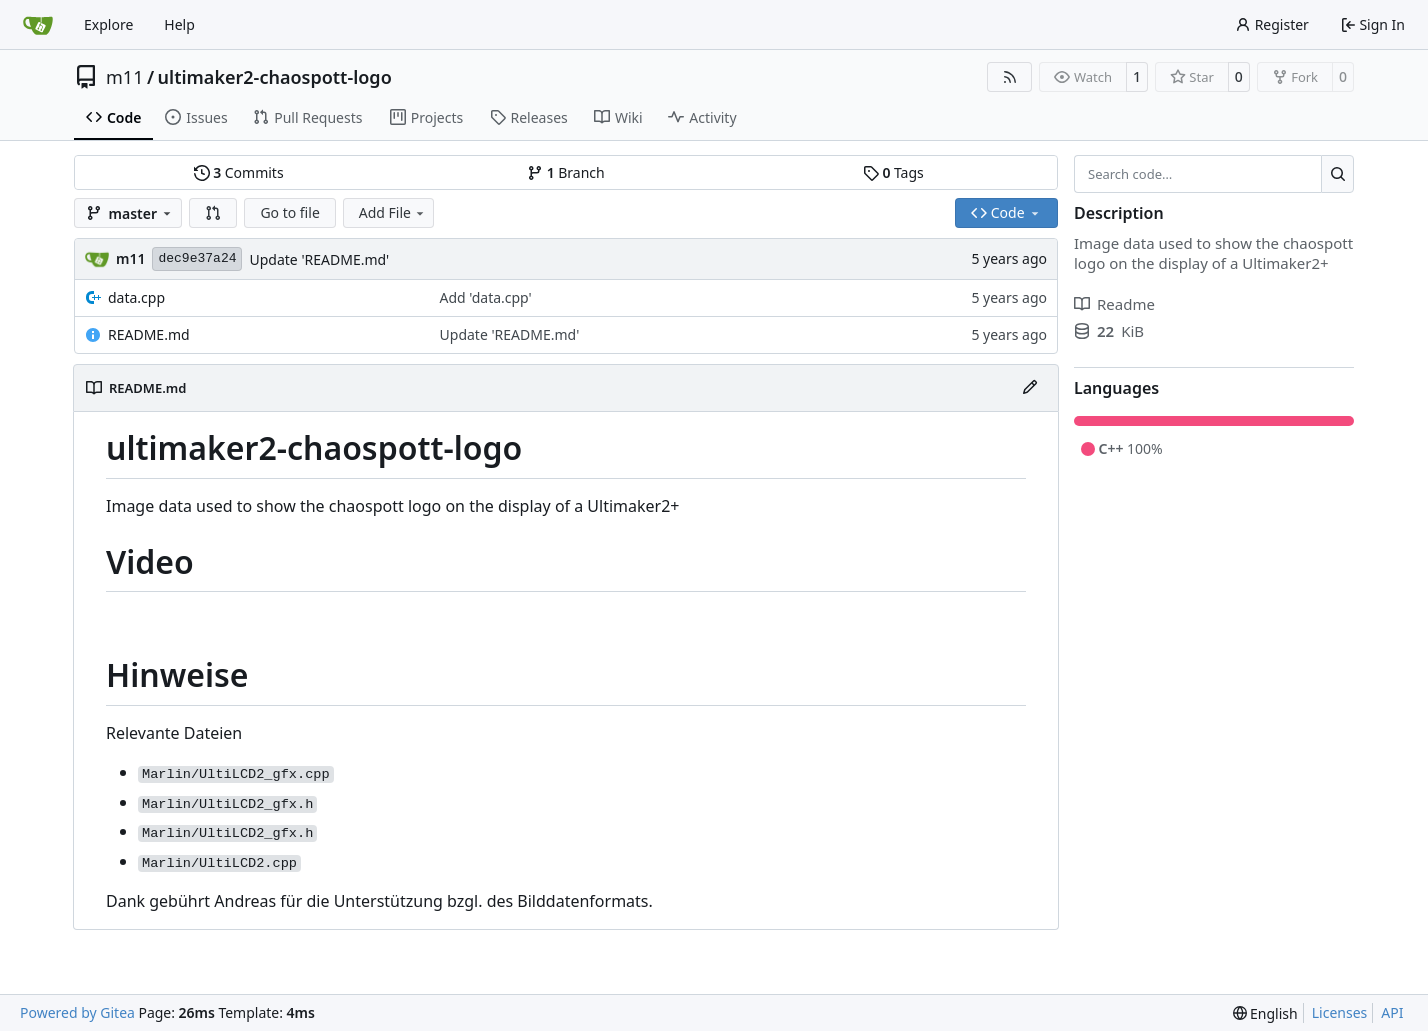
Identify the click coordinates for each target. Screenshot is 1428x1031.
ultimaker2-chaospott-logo (275, 77)
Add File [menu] (393, 212)
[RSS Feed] (1010, 77)
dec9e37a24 (197, 258)
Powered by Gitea (77, 1012)
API (1392, 1012)
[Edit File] (1030, 388)
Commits (239, 172)
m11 (124, 77)
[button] (213, 213)
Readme (1114, 304)
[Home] (38, 25)
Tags (893, 172)
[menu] (1265, 1013)
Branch (566, 172)
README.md (149, 334)
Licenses (1340, 1012)
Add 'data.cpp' (486, 297)
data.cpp (136, 297)
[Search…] (1337, 174)
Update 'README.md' (319, 259)
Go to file (289, 212)
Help (179, 24)
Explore (108, 24)
